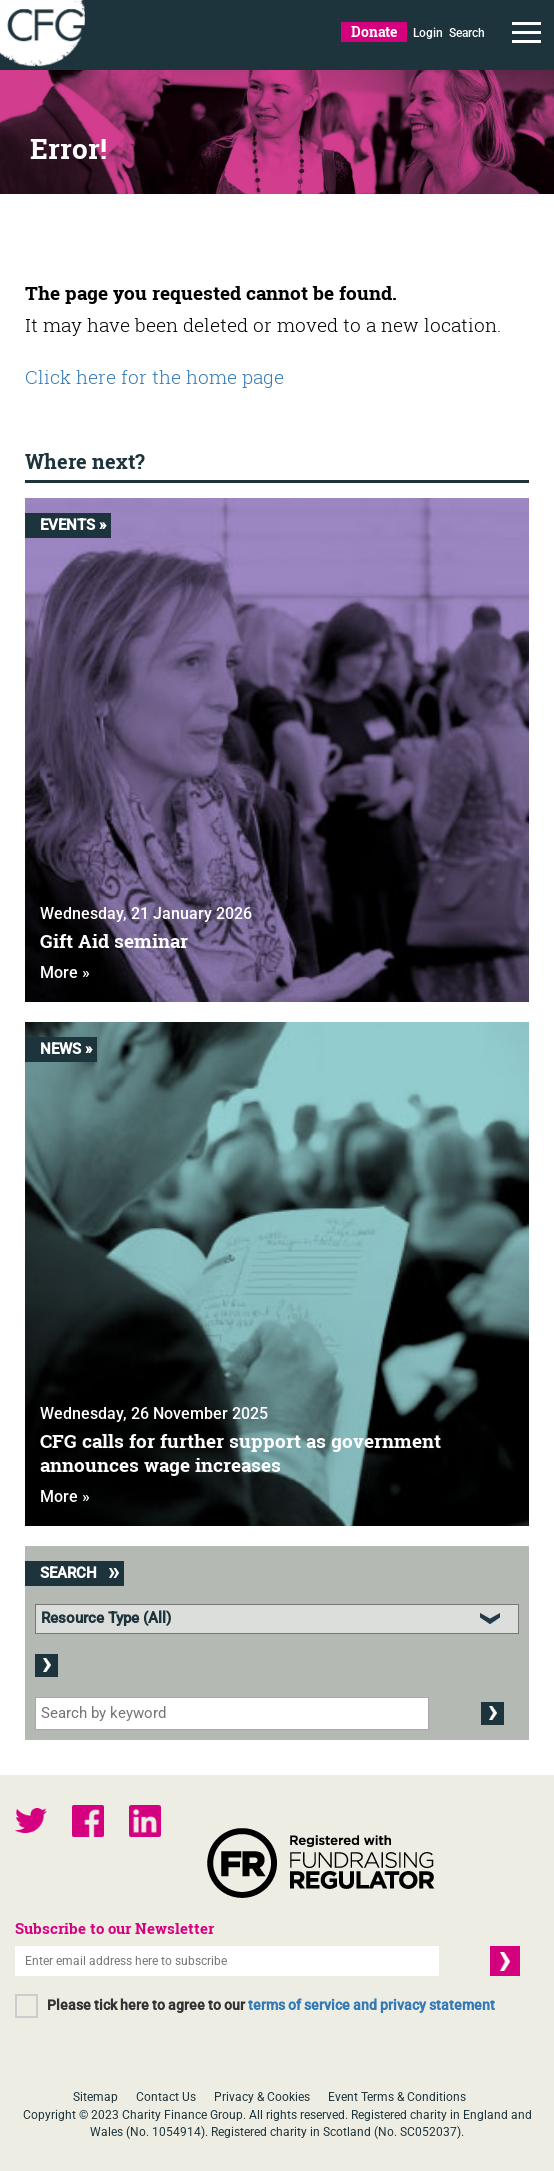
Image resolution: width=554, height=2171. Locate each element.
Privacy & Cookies (262, 2097)
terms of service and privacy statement (371, 2005)
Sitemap (95, 2097)
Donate (374, 31)
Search (467, 33)
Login (428, 33)
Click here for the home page (154, 376)
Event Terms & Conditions (397, 2097)
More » (65, 972)
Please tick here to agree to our (271, 2005)
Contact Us (166, 2097)
